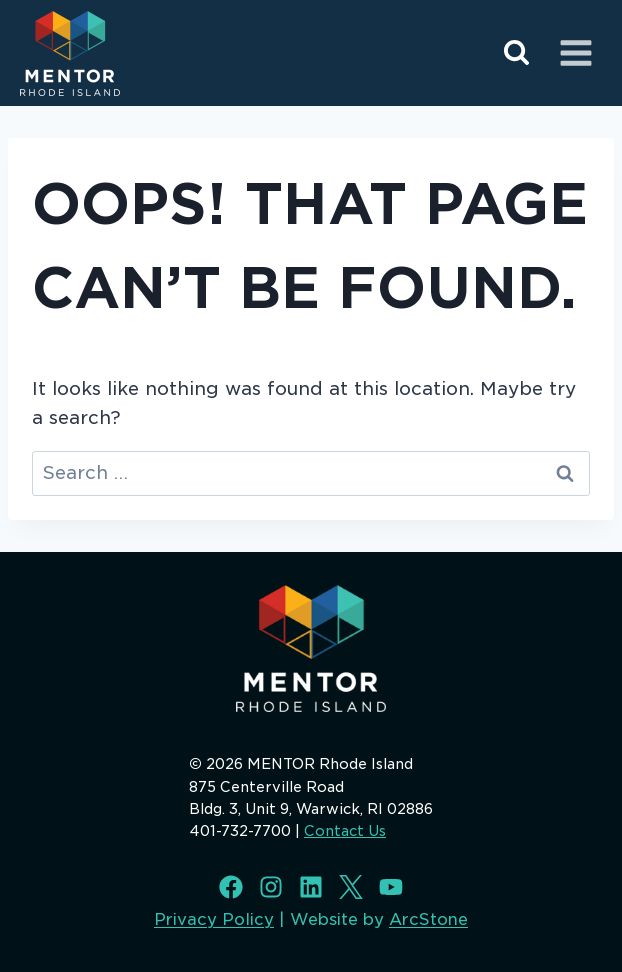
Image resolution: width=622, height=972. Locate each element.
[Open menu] (575, 52)
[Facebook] (231, 887)
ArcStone (428, 919)
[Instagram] (271, 887)
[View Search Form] (516, 53)
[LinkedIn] (311, 887)
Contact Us (345, 831)
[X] (351, 887)
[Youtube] (391, 887)
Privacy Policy (214, 919)
